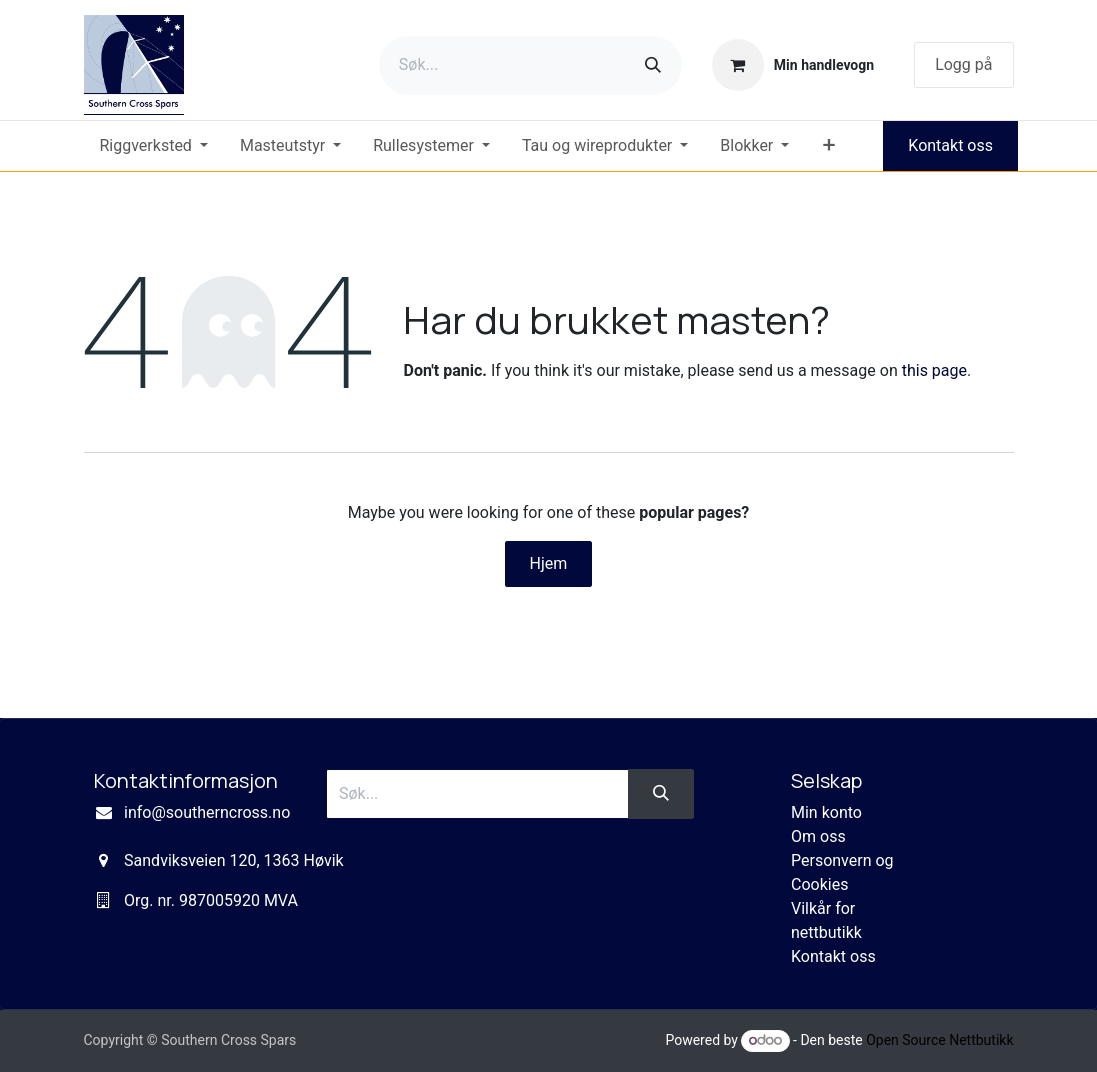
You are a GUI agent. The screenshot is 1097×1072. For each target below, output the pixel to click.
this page (934, 370)
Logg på (963, 64)
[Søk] (653, 65)
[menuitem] (154, 146)
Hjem (549, 563)
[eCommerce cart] (793, 65)
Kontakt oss (950, 145)
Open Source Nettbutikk (939, 1040)
